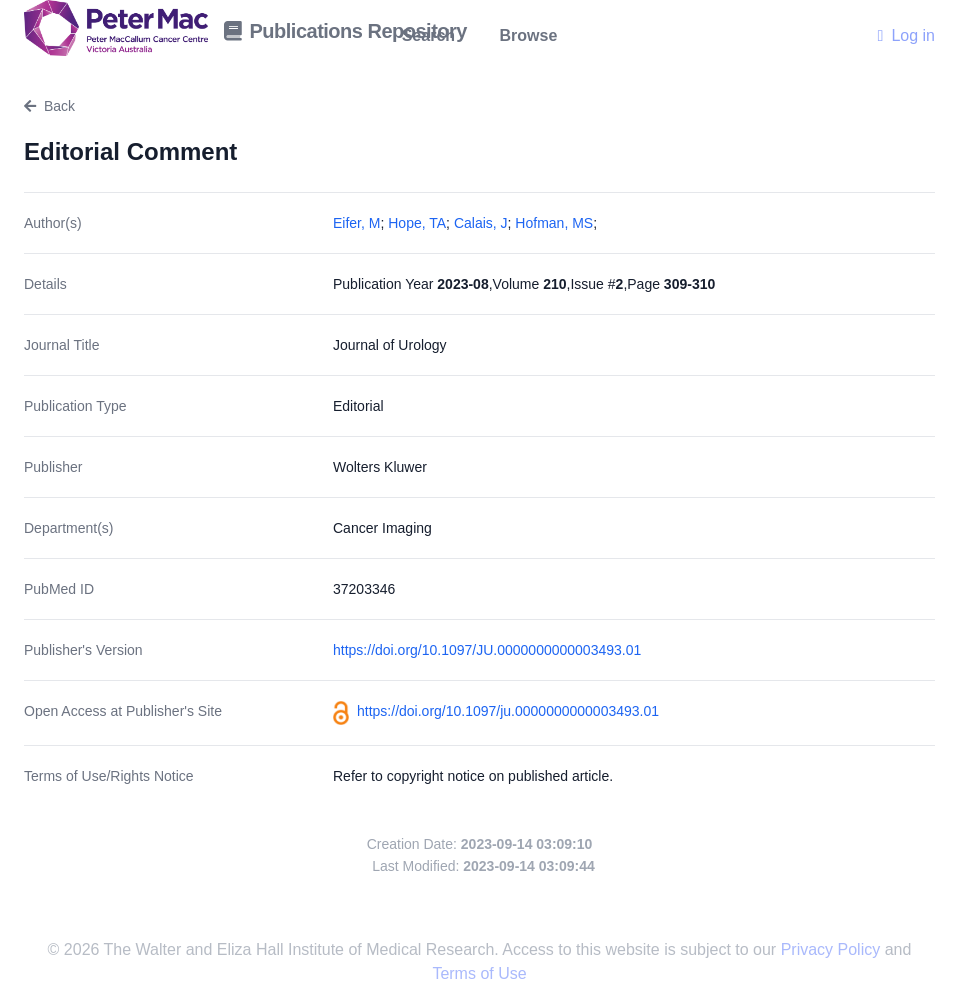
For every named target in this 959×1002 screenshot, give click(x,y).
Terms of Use (479, 973)
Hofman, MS (554, 223)
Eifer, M (356, 223)
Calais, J (481, 223)
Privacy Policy (833, 949)
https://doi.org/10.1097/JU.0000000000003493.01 (487, 650)
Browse (529, 35)
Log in (906, 35)
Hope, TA (417, 223)
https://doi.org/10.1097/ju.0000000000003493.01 (508, 711)
